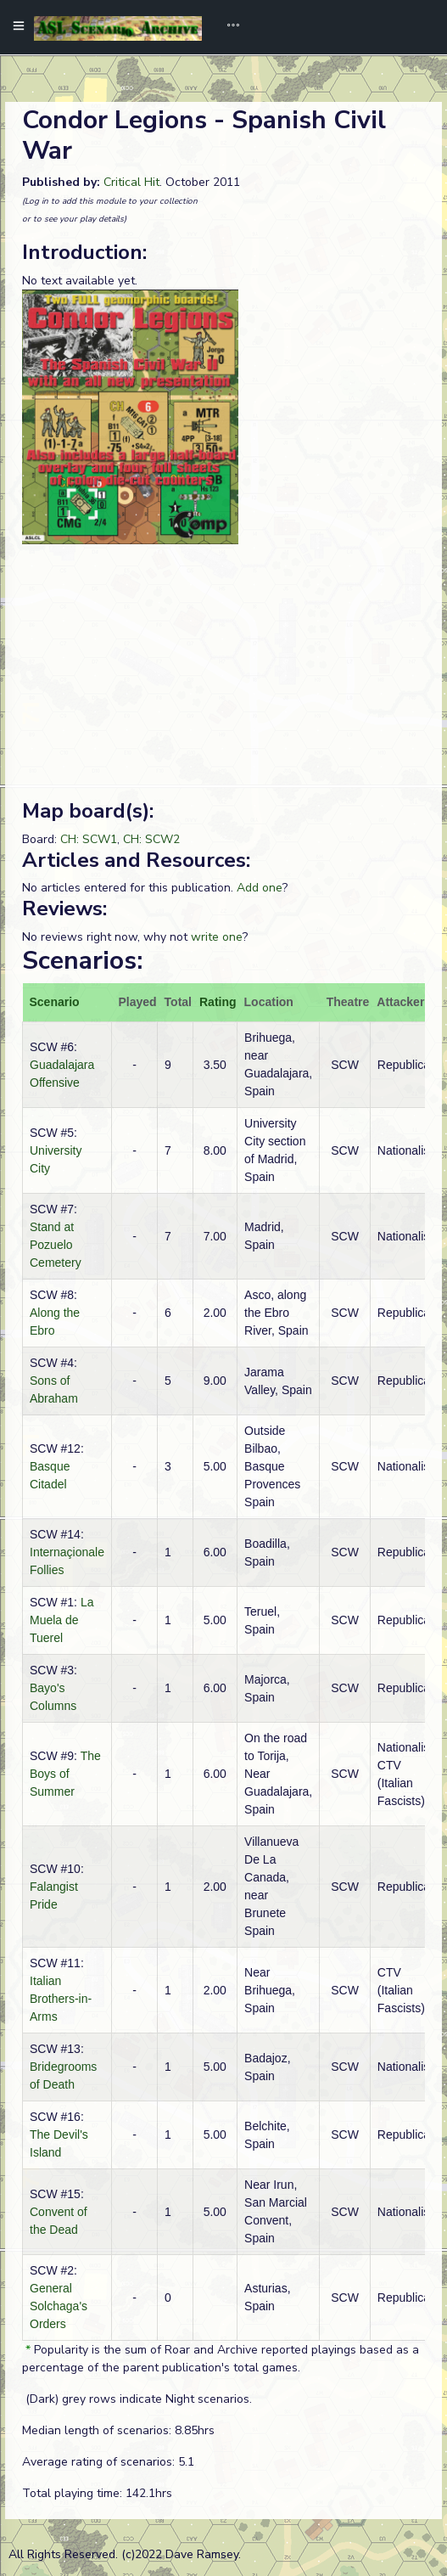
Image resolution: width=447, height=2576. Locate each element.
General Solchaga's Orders (58, 2306)
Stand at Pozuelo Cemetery (55, 1244)
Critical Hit (131, 182)
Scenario (55, 1002)
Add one (259, 888)
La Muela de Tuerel (61, 1620)
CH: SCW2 (151, 839)
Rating (218, 1002)
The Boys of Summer (65, 1773)
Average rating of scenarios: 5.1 (108, 2462)
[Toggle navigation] (227, 27)
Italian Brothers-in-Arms (61, 1998)
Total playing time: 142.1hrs (97, 2493)
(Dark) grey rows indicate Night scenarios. (137, 2399)
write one (217, 937)
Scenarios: (82, 960)
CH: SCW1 (88, 839)
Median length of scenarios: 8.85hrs (118, 2430)
